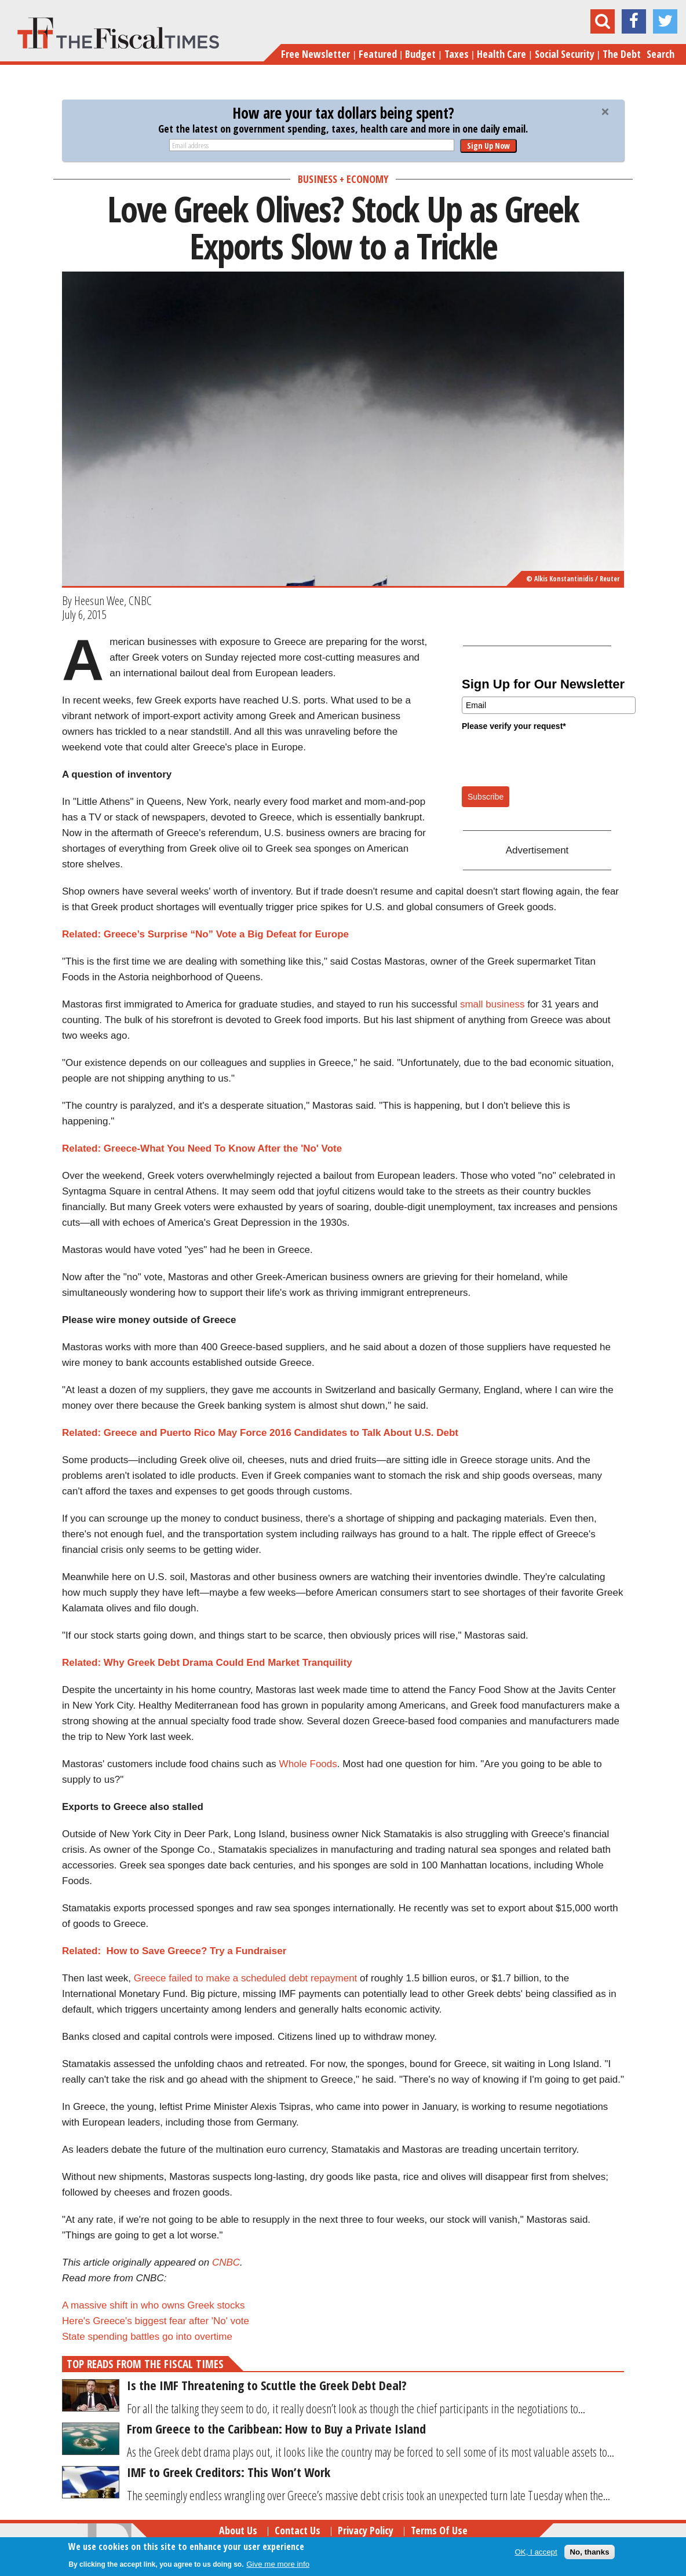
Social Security (564, 54)
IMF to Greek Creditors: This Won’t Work (228, 2471)
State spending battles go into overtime (148, 2336)
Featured (378, 54)
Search (660, 54)
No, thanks (589, 2552)
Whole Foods (308, 1763)
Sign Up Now (488, 145)
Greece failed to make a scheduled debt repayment (245, 1978)
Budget (420, 54)
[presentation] (550, 758)
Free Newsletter (315, 54)
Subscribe (485, 796)
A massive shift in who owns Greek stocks (153, 2305)
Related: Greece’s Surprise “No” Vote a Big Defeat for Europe (205, 934)
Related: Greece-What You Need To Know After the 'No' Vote (202, 1148)
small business (492, 1004)
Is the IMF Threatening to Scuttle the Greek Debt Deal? (267, 2385)
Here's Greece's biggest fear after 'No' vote (155, 2320)
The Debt (622, 54)
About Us (238, 2530)
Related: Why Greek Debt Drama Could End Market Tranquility (207, 1662)
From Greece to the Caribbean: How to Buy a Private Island (276, 2428)
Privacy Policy (365, 2530)
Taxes (456, 54)
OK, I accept (535, 2552)
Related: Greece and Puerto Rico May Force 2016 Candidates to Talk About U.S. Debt (260, 1432)
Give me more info (277, 2564)
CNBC (226, 2262)
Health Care (501, 54)
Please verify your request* (514, 726)
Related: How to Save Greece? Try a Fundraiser (174, 1950)
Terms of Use (439, 2530)
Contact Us (297, 2530)
